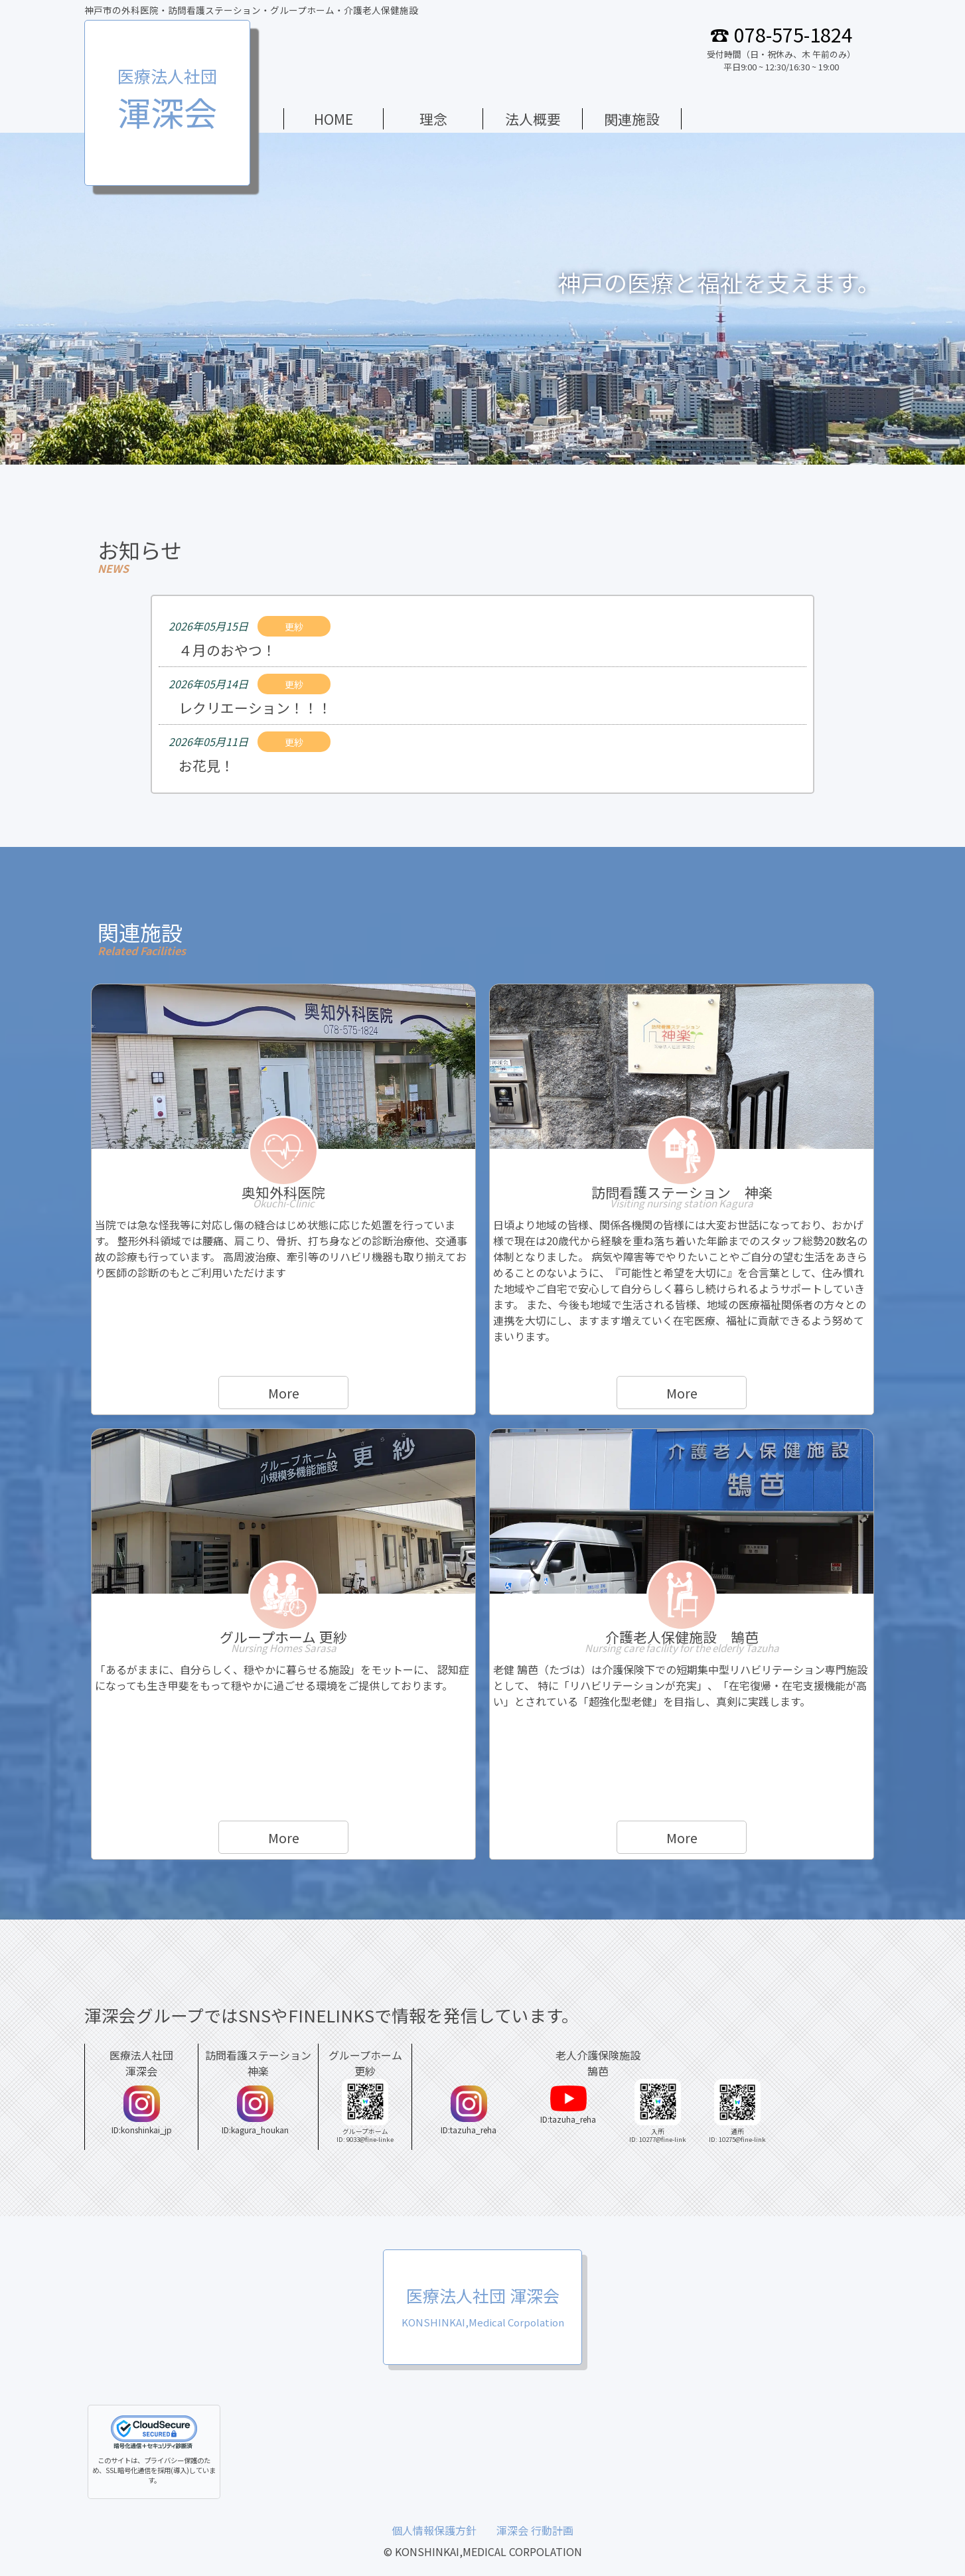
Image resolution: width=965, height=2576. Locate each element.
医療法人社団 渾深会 (483, 2306)
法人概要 (533, 119)
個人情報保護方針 (434, 2530)
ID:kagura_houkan (255, 2110)
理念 (433, 119)
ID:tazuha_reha (468, 2110)
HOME (333, 119)
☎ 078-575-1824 (781, 34)
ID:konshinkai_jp (141, 2110)
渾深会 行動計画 (534, 2530)
